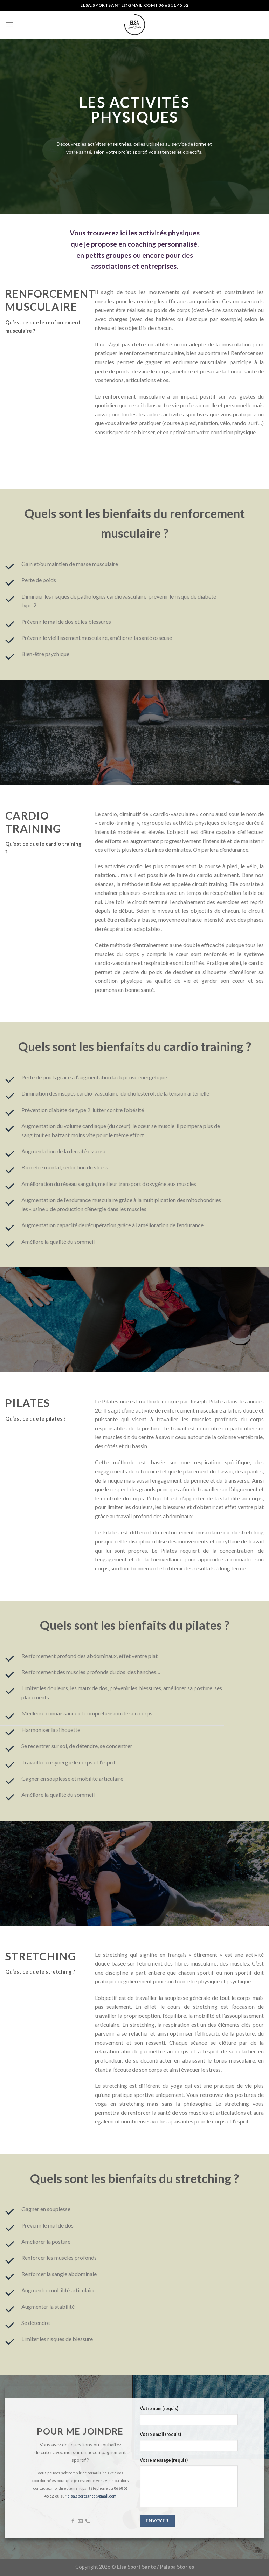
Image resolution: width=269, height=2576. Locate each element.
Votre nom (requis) (159, 2408)
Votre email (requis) (160, 2434)
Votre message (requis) (164, 2460)
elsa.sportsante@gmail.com (91, 2496)
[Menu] (9, 24)
